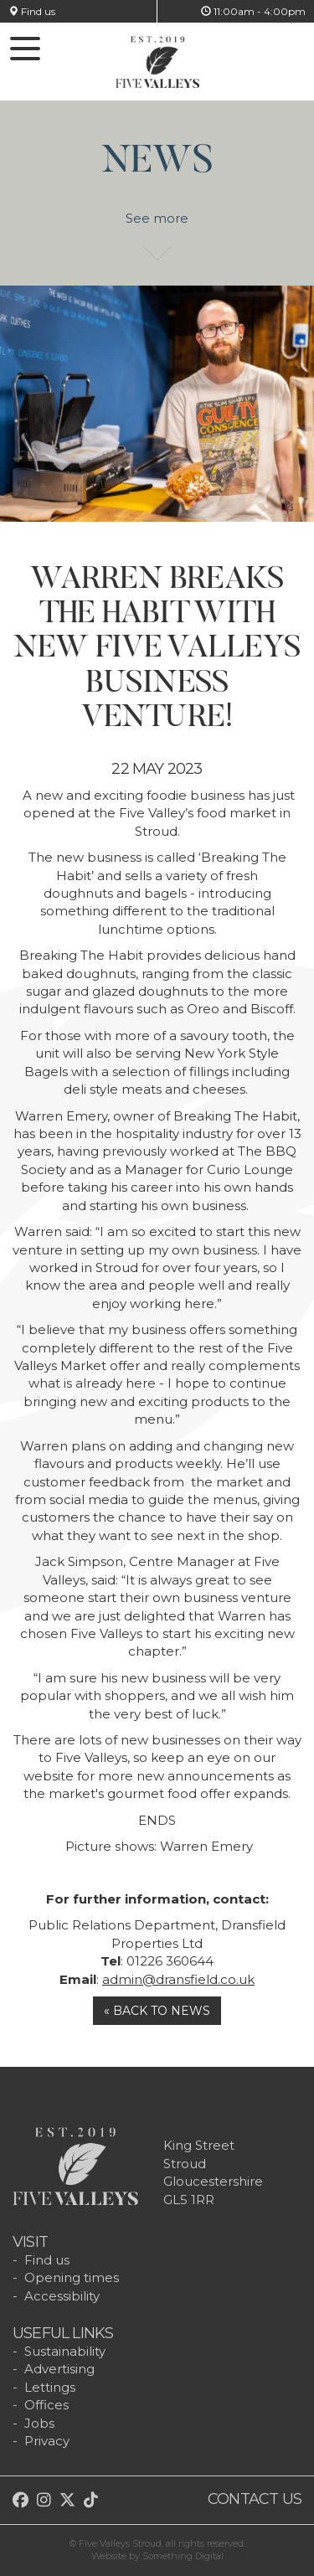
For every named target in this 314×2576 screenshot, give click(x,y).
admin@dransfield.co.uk (178, 1979)
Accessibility (62, 2296)
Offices (46, 2405)
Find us (31, 11)
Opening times (71, 2277)
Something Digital (183, 2556)
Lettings (49, 2387)
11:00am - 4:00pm (253, 11)
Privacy (46, 2441)
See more (157, 227)
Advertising (59, 2369)
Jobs (39, 2423)
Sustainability (65, 2351)
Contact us (254, 2499)
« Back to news (157, 2010)
